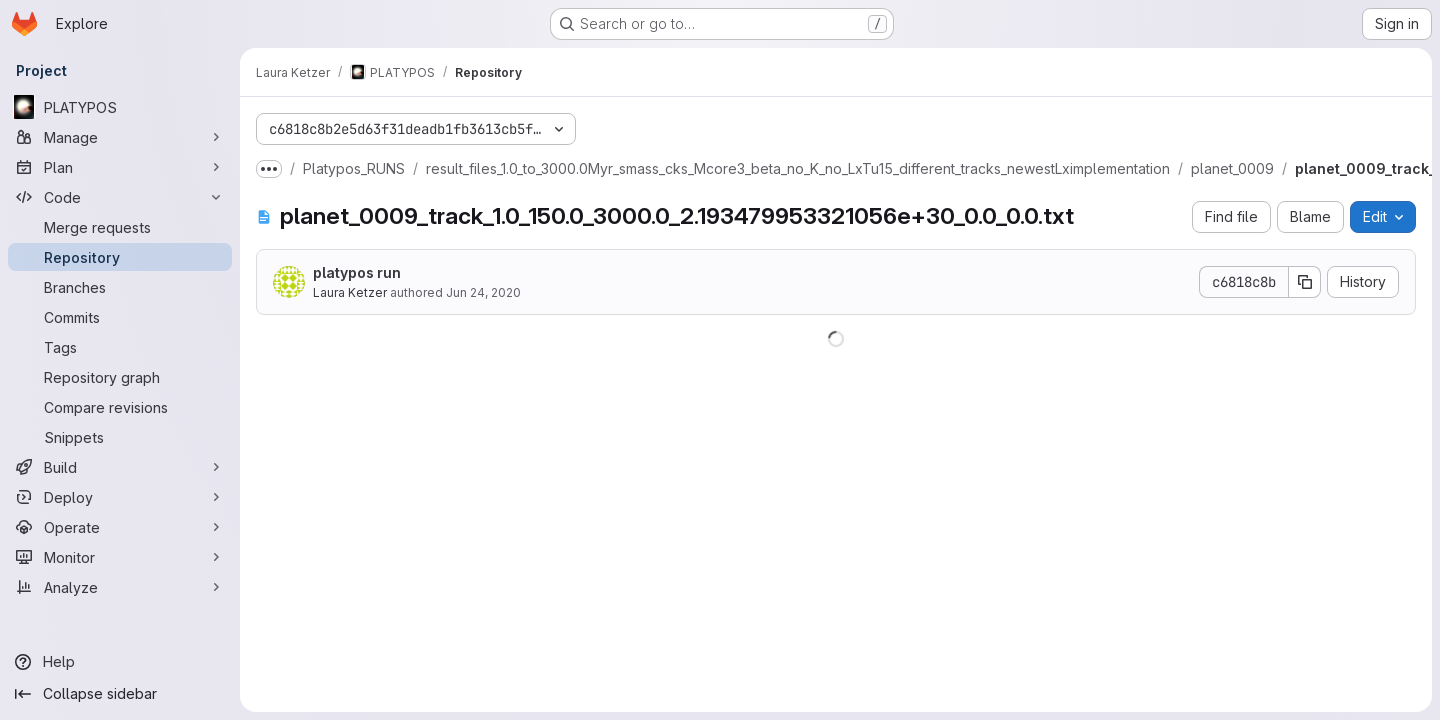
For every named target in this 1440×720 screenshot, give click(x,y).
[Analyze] (120, 587)
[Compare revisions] (120, 407)
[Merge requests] (120, 227)
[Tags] (120, 347)
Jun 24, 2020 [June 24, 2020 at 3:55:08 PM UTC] (483, 292)
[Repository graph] (120, 377)
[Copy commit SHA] (1305, 282)
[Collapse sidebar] (120, 694)
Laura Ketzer (350, 292)
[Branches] (120, 287)
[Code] (120, 197)
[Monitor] (120, 557)
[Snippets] (120, 437)
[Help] (120, 662)
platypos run (357, 272)
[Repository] (120, 257)
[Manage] (120, 137)
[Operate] (120, 527)
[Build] (120, 467)
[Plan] (120, 167)
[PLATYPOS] (120, 107)
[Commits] (120, 317)
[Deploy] (120, 497)
